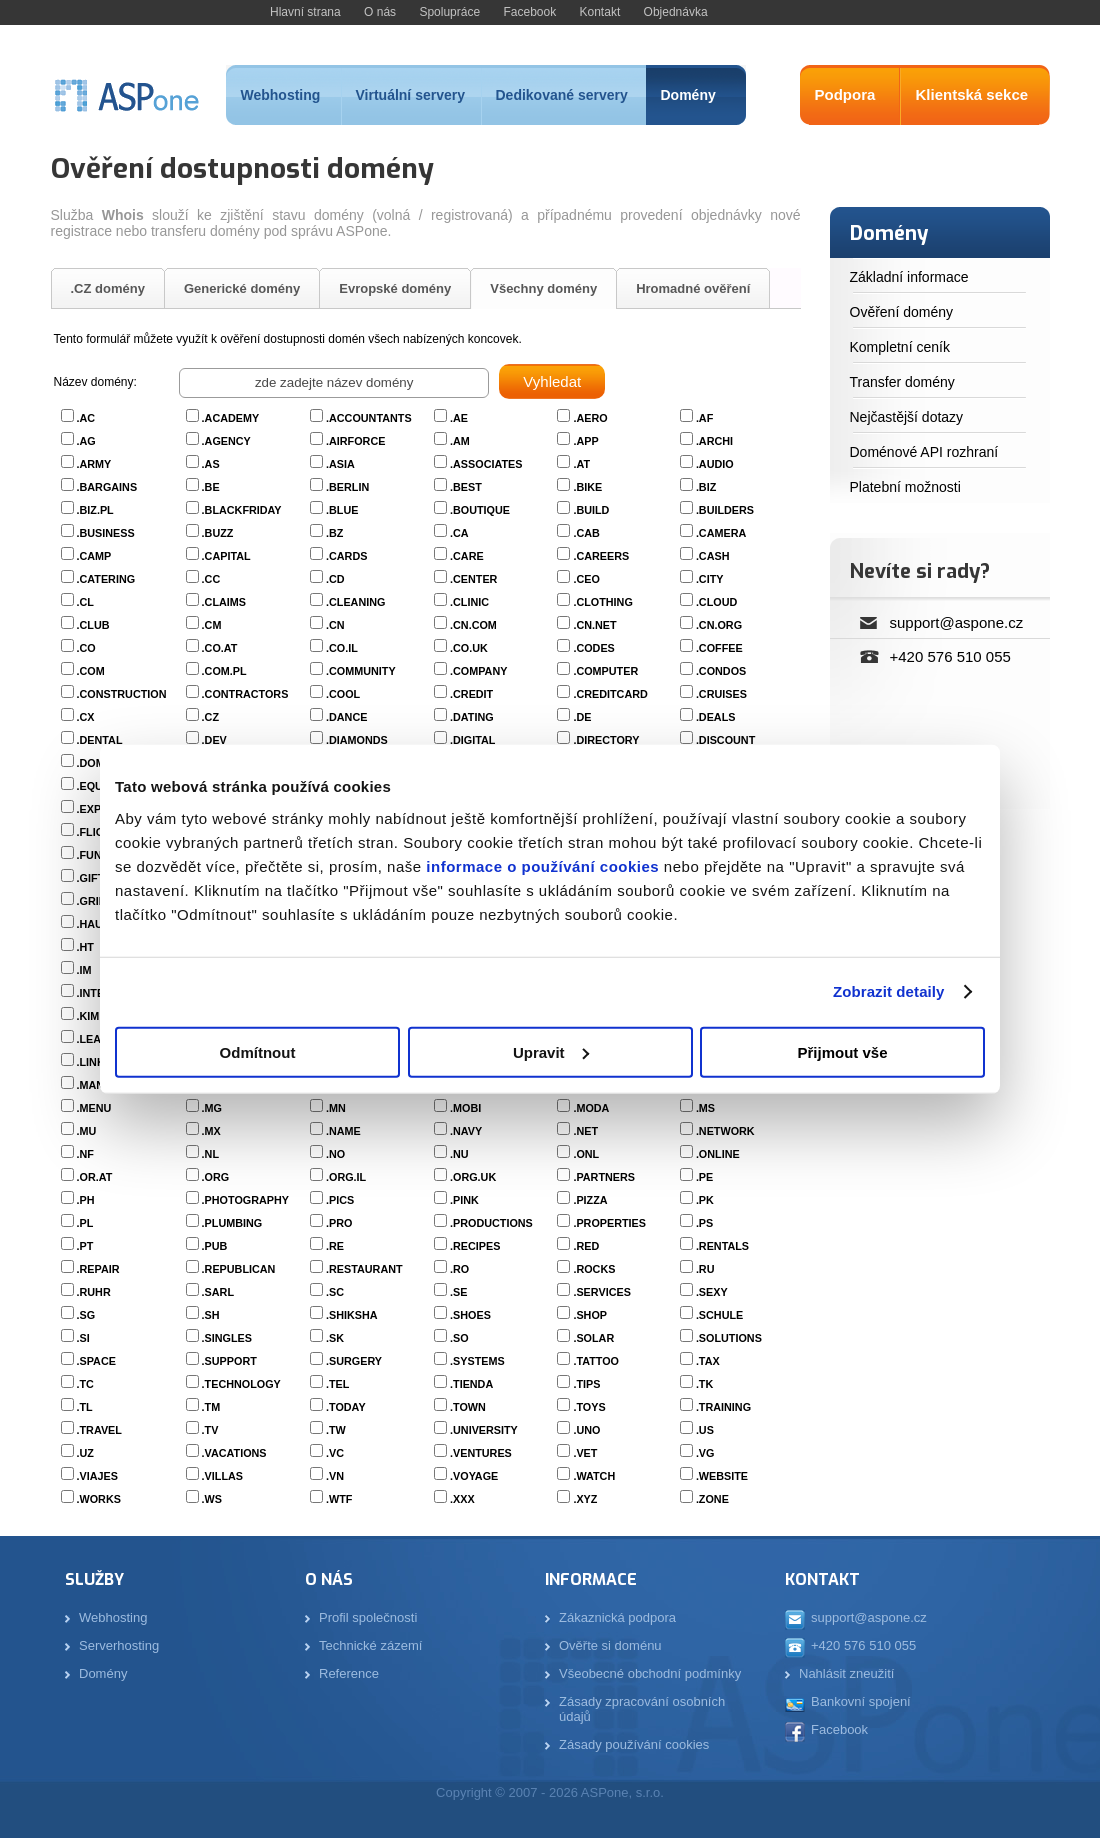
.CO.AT (220, 648)
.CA (459, 533)
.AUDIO (715, 464)
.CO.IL (342, 648)
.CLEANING (355, 602)
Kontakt (600, 12)
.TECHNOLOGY (241, 1384)
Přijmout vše (842, 1051)
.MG (212, 1108)
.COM (91, 671)
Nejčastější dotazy (907, 417)
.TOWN (468, 1407)
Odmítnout (258, 1051)
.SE (458, 1292)
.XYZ (585, 1499)
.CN (335, 625)
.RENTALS (722, 1246)
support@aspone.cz (957, 622)
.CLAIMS (224, 602)
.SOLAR (593, 1338)
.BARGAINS (107, 487)
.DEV (214, 740)
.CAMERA (721, 533)
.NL (210, 1154)
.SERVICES (601, 1292)
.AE (459, 418)
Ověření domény (902, 312)
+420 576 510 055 (950, 656)
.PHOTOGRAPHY (245, 1200)
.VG (705, 1453)
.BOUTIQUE (480, 510)
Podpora (845, 94)
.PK (705, 1200)
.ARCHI (714, 441)
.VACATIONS (234, 1453)
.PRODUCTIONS (491, 1223)
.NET (585, 1131)
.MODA (591, 1108)
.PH (86, 1200)
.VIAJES (97, 1476)
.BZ (334, 533)
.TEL (337, 1384)
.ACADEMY (231, 418)
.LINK (91, 1062)
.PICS (340, 1200)
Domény (688, 95)
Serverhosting (119, 1645)
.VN (335, 1476)
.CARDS (346, 556)
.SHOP (590, 1315)
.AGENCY (226, 441)
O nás (380, 12)
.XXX (462, 1499)
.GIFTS (94, 878)
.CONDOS (721, 671)
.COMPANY (478, 671)
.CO (86, 648)
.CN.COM (473, 625)
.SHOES (470, 1315)
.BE (211, 487)
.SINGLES (227, 1338)
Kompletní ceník (900, 347)
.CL (85, 602)
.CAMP (94, 556)
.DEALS (716, 717)
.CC (211, 579)
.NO (335, 1154)
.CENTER (473, 579)
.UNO (586, 1430)
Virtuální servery (410, 95)
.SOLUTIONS (729, 1338)
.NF (85, 1154)
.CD (335, 579)
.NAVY (466, 1131)
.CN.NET (594, 625)
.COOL (343, 694)
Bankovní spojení (861, 1701)
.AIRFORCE (355, 441)
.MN (336, 1108)
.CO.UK (469, 648)
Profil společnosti (368, 1617)
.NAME (343, 1131)
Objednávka (676, 12)
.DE (582, 717)
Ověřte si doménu (610, 1645)
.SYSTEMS (477, 1361)
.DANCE (346, 717)
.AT (581, 464)
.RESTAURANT (364, 1269)
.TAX (708, 1361)
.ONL (586, 1154)
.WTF (339, 1499)
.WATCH (594, 1476)
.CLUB (93, 625)
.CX (86, 717)
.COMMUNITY (361, 671)
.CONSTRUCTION (122, 694)
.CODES (593, 648)
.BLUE (342, 510)
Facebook (529, 12)
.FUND (93, 855)
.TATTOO (596, 1361)
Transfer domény (902, 382)
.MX (211, 1131)
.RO (459, 1269)
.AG (86, 441)
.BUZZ (218, 533)
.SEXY (712, 1292)
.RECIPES (475, 1246)
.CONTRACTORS (245, 694)
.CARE (467, 556)
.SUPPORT (229, 1361)
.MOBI (465, 1108)
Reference (349, 1673)
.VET (585, 1453)
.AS (211, 464)
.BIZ (706, 487)
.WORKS (99, 1499)
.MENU (94, 1108)
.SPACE (96, 1361)
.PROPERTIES (609, 1223)
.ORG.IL (346, 1177)
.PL (85, 1223)
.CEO (586, 579)
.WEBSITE (722, 1476)
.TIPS (586, 1384)
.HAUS (94, 924)
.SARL (218, 1292)
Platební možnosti (905, 487)
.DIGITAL (472, 740)
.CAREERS (601, 556)
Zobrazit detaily (889, 991)
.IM (84, 970)
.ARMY (94, 464)
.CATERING (106, 579)
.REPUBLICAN (239, 1269)
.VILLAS (222, 1476)
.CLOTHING (602, 602)
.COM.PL (224, 671)
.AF (704, 418)
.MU (87, 1131)
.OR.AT (95, 1177)
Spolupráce (449, 12)
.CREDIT (471, 694)
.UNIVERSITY (484, 1430)
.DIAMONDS (357, 740)
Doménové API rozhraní (924, 452)
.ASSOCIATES (486, 464)
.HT (85, 947)
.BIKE (587, 487)
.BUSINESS (106, 533)
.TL (85, 1407)
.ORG (216, 1177)
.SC (335, 1292)
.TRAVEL (99, 1430)
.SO (459, 1338)
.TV (210, 1430)
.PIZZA (590, 1200)
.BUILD (591, 510)
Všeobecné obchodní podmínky (650, 1673)
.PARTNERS (604, 1177)
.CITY (710, 579)
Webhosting (281, 95)
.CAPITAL (226, 556)
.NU (459, 1154)
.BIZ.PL (95, 510)
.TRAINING (723, 1407)
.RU (705, 1269)
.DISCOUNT (725, 740)
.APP (585, 441)
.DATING (472, 717)
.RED (586, 1246)
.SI (83, 1338)
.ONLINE (718, 1154)
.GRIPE (95, 901)
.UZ (85, 1453)
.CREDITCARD (610, 694)
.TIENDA (471, 1384)
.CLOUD (716, 602)
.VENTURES (481, 1453)
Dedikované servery (562, 95)
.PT (85, 1246)
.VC (335, 1453)
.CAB (586, 533)
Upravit (551, 1051)
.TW (336, 1430)
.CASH (713, 556)
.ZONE (712, 1499)
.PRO (339, 1223)
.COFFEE (719, 648)
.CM (212, 625)
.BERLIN (347, 487)
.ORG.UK (473, 1177)
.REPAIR (98, 1269)
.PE (704, 1177)
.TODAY (346, 1407)
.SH (211, 1315)
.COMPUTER (605, 671)
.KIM (88, 1016)
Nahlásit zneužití (846, 1673)
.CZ (210, 717)
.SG (86, 1315)
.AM (460, 441)
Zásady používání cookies (634, 1744)
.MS (705, 1108)
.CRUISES (721, 694)
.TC (85, 1384)
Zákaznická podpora (617, 1617)
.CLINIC (469, 602)
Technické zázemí (370, 1645)
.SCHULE (719, 1315)
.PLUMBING (232, 1223)
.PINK (464, 1200)
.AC (86, 418)
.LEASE (96, 1039)
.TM (211, 1407)
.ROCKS (594, 1269)
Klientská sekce (972, 94)
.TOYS (589, 1407)
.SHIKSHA (352, 1315)
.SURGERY (354, 1361)
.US (705, 1430)
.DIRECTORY (606, 740)
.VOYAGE (474, 1476)
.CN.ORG (719, 625)
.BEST (466, 487)
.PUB (215, 1246)
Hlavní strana (305, 12)
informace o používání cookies (541, 865)
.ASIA (340, 464)
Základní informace (909, 277)
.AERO (590, 418)
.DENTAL (100, 740)
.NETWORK (725, 1131)
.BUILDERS (725, 510)
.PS (704, 1223)
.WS (212, 1499)
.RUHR (94, 1292)
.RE (335, 1246)
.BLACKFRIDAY (242, 510)
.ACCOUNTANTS (369, 418)
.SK (335, 1338)
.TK (704, 1384)
